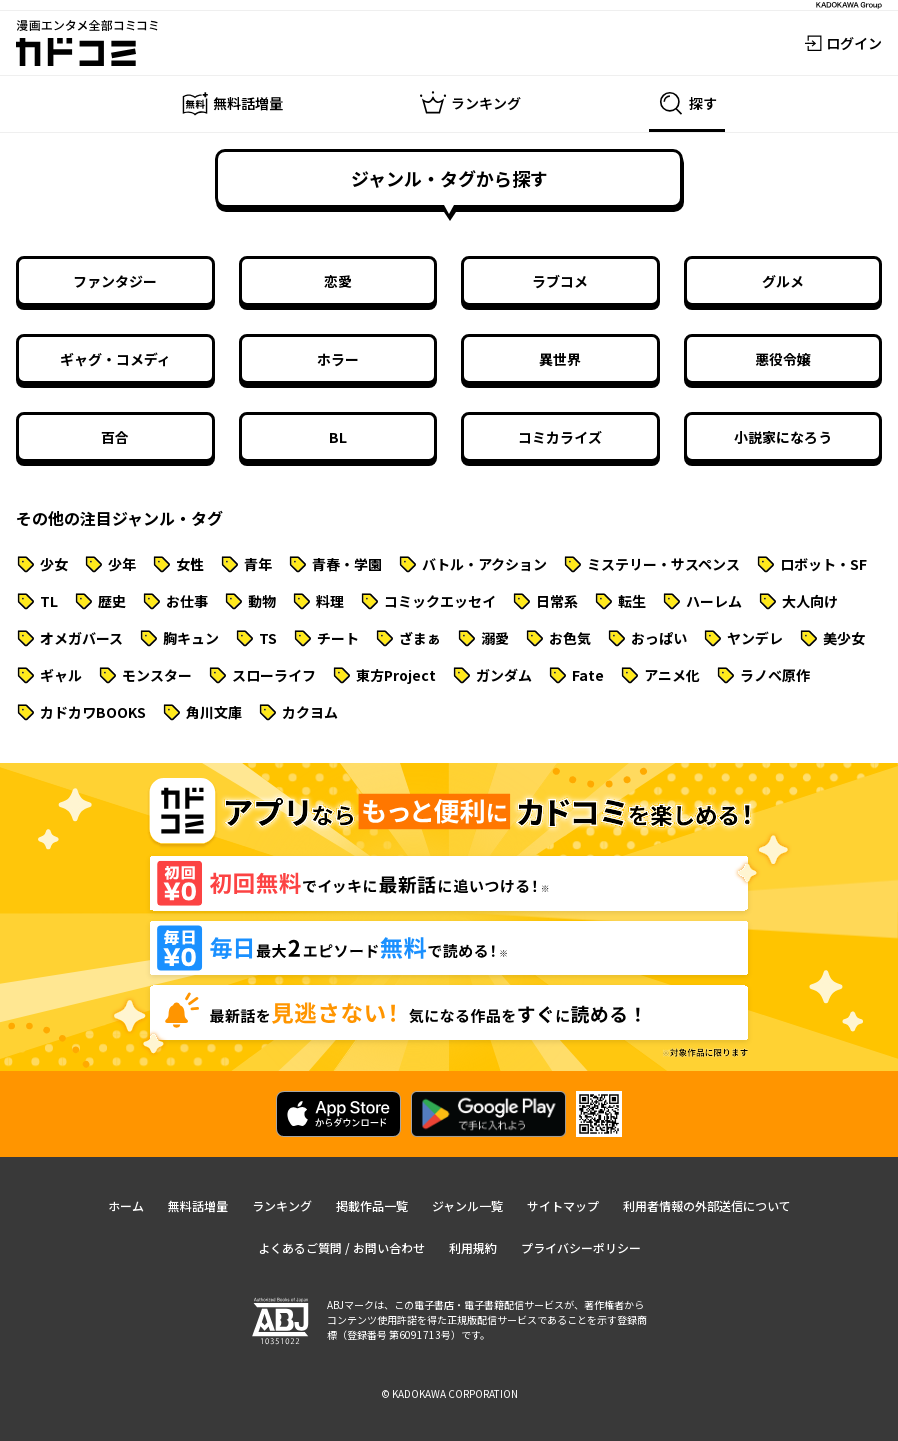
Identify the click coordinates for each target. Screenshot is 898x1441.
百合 (115, 437)
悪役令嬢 (783, 359)
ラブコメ (560, 281)
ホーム (126, 1205)
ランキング (282, 1205)
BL (338, 437)
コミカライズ (560, 437)
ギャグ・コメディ (115, 359)
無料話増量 (198, 1205)
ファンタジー (115, 281)
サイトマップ (563, 1205)
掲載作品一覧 (372, 1205)
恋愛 (338, 281)
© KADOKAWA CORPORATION (449, 1393)
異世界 (560, 359)
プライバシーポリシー (581, 1247)
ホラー (338, 359)
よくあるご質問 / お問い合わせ (341, 1247)
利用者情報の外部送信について (707, 1205)
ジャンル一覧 (467, 1205)
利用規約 (473, 1247)
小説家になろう (783, 437)
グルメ (783, 281)
